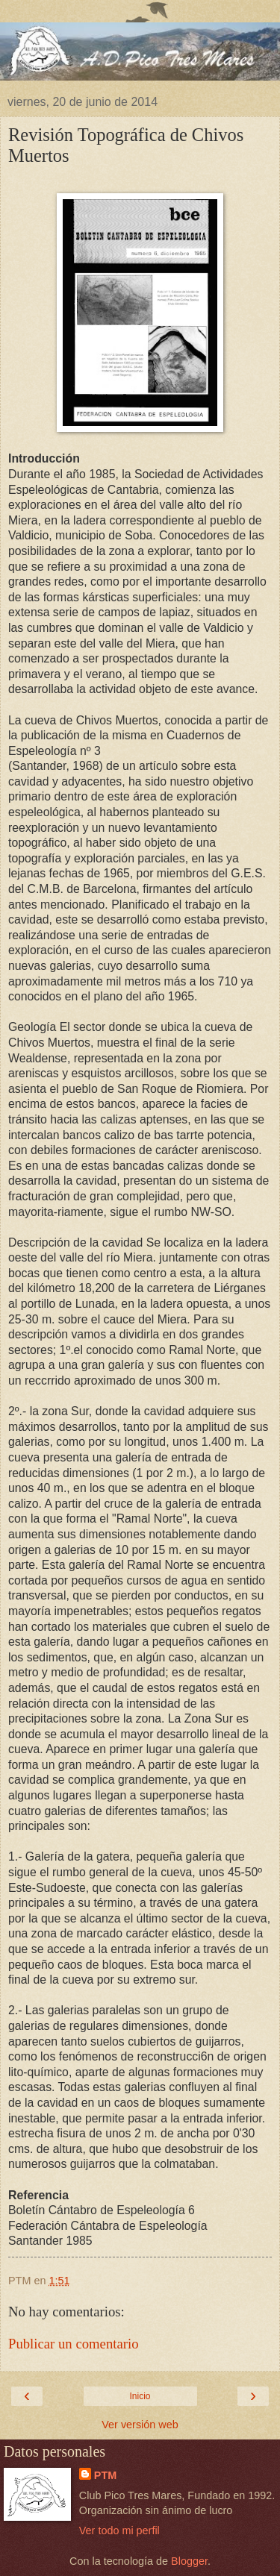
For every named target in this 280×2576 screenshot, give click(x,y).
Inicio (139, 2396)
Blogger (189, 2561)
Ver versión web (140, 2425)
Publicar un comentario (73, 2343)
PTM (105, 2475)
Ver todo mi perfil (119, 2530)
